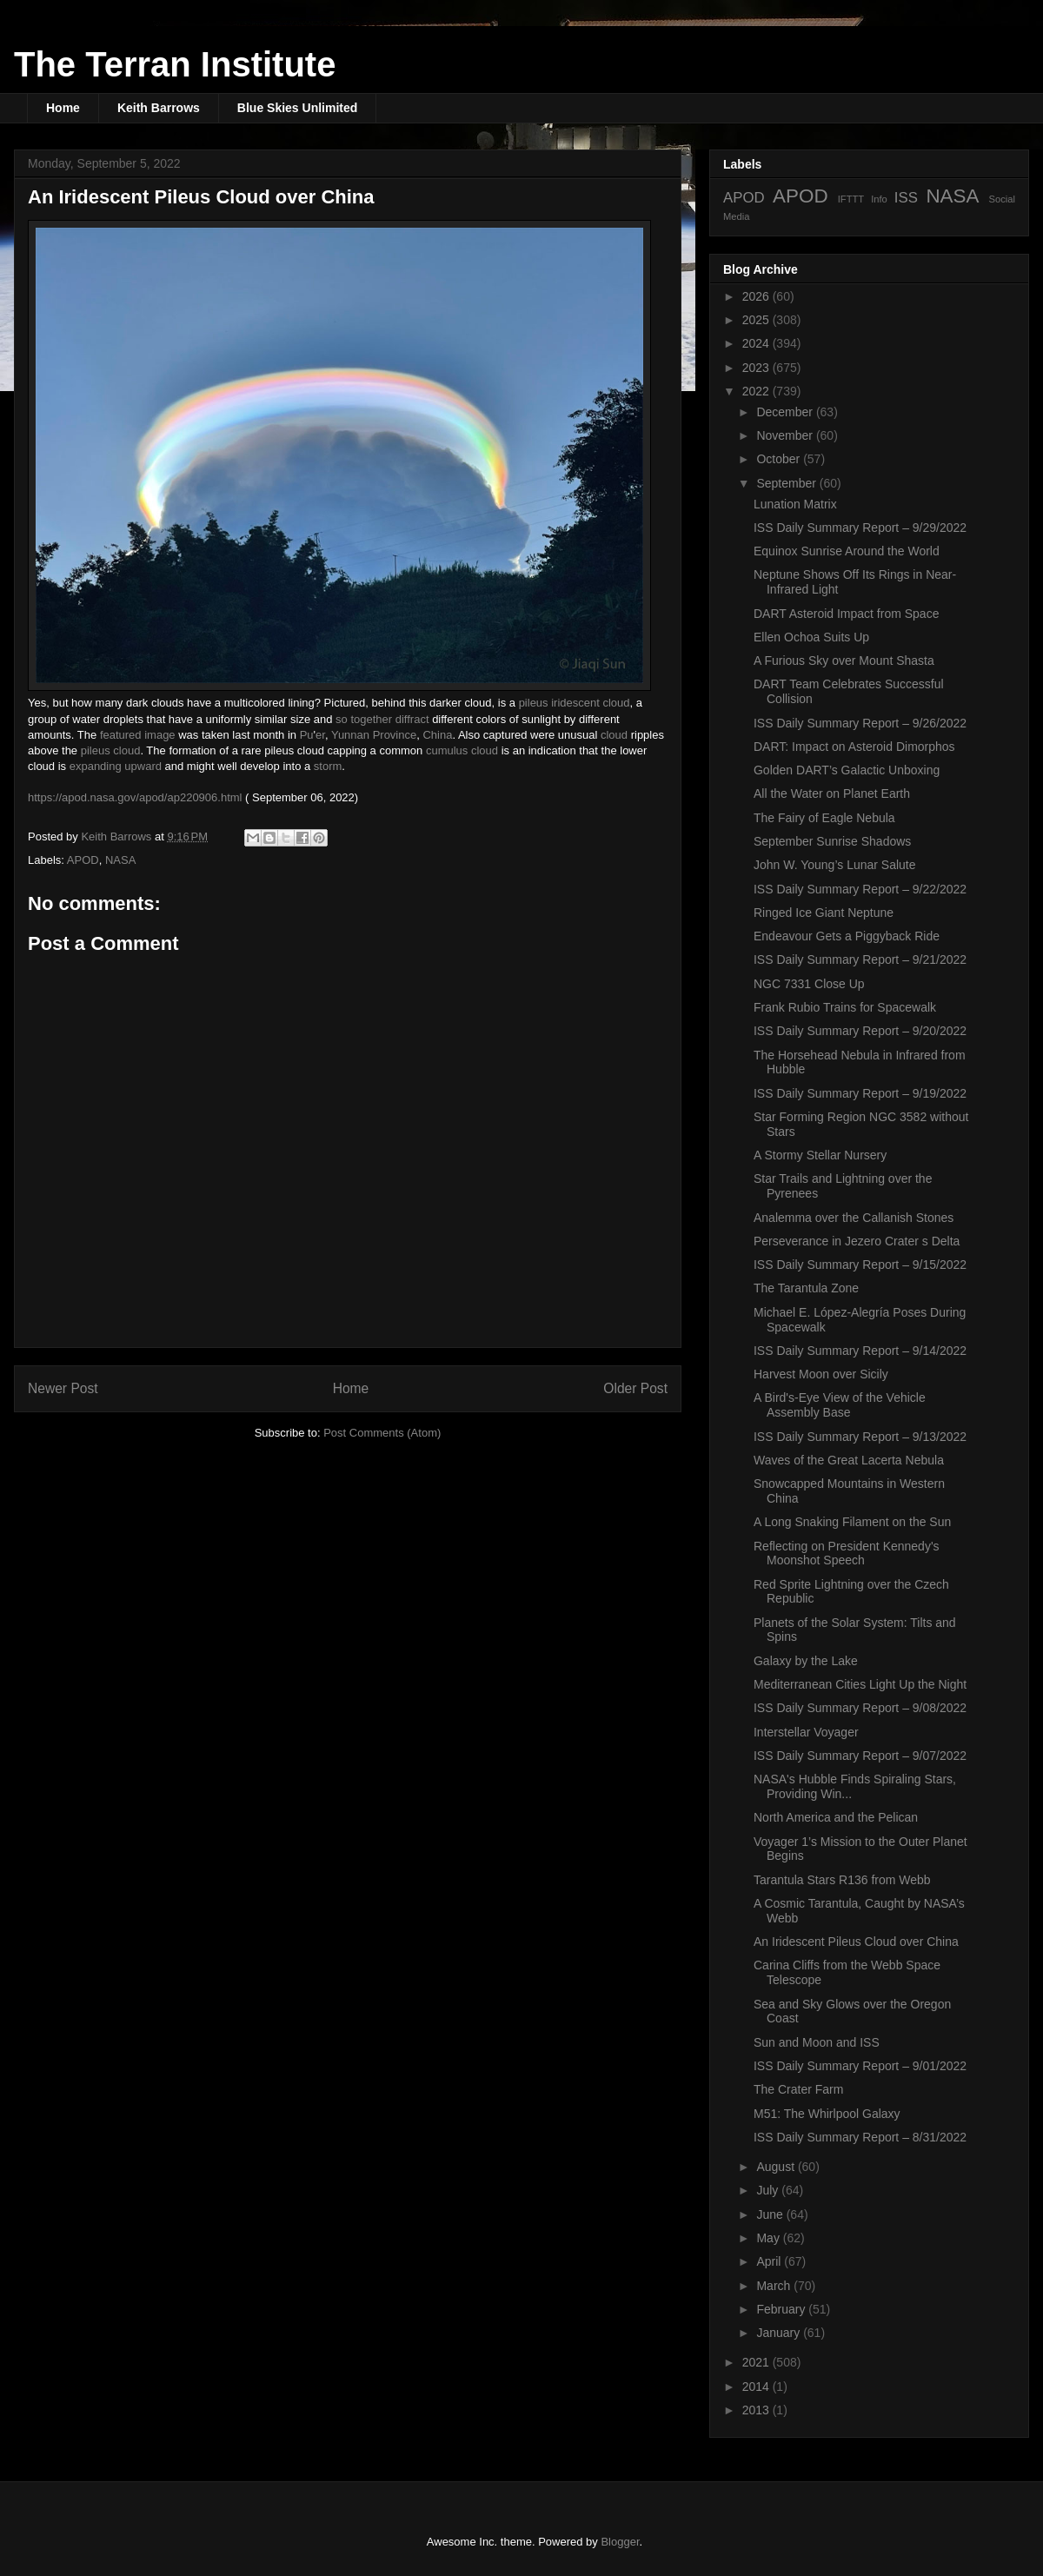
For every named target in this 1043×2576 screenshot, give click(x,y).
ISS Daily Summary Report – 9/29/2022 (860, 527)
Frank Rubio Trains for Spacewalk (845, 1007)
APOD (83, 859)
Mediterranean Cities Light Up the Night (860, 1684)
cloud (614, 734)
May (769, 2238)
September (787, 483)
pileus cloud (111, 750)
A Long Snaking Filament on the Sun (852, 1522)
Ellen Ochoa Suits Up (811, 637)
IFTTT (851, 199)
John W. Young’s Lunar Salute (835, 865)
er (320, 734)
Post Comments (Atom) (382, 1432)
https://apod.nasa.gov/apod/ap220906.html (135, 797)
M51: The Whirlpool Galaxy (827, 2114)
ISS (906, 197)
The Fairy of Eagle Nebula (824, 818)
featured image (138, 734)
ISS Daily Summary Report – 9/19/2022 (860, 1093)
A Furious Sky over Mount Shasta (844, 660)
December (785, 412)
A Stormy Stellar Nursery (820, 1155)
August (776, 2167)
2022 (757, 391)
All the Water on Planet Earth (832, 793)
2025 (757, 320)
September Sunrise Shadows (832, 841)
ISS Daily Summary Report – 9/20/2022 (860, 1031)
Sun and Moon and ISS (817, 2042)
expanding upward (116, 766)
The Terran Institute (174, 64)
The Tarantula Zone (806, 1288)
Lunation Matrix (795, 504)
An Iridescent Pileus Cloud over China (856, 1942)
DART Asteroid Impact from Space (846, 614)
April (770, 2261)
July (768, 2190)
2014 (757, 2386)
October (779, 459)
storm (328, 766)
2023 (757, 368)
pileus (533, 702)
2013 (757, 2410)
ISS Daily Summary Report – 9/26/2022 (860, 723)
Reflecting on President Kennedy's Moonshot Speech (847, 1553)
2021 (757, 2362)
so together (363, 719)
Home (63, 108)
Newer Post (63, 1388)
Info (879, 199)
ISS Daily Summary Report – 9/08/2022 (860, 1708)
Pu (307, 734)
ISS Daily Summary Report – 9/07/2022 (860, 1756)
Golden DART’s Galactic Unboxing (847, 770)
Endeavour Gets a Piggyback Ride (847, 936)
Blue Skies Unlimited (297, 108)
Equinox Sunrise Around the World (847, 551)
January (779, 2333)
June (771, 2214)
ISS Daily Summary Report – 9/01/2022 (860, 2066)
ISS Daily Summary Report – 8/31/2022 (860, 2137)
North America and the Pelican (836, 1817)
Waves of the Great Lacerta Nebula (849, 1460)
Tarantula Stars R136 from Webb (842, 1880)
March (775, 2286)
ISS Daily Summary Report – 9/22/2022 (860, 889)
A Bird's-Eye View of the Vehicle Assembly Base (840, 1405)
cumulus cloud (462, 750)
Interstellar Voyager (806, 1732)
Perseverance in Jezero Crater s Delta (857, 1241)
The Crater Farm (798, 2089)
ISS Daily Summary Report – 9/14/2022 (860, 1351)
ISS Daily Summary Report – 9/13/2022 (860, 1437)
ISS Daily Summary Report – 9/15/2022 (860, 1264)
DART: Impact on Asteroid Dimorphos (854, 747)
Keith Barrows (158, 108)
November (785, 435)
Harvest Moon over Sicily (821, 1374)
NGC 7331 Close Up (809, 984)
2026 (757, 296)
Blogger (620, 2541)
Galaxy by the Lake (806, 1661)
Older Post (635, 1388)
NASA (120, 859)
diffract (412, 719)
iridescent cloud (590, 702)
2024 (757, 343)
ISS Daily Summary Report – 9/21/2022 (860, 959)
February (782, 2309)
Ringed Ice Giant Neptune (824, 913)
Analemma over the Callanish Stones (853, 1218)
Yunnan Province (373, 734)
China (437, 734)
